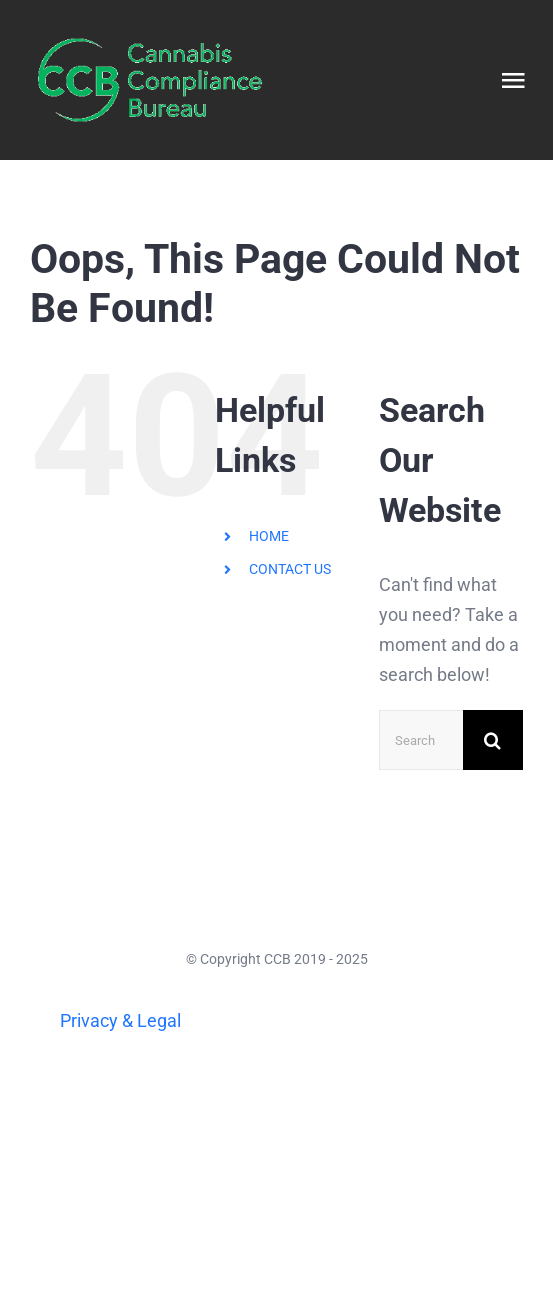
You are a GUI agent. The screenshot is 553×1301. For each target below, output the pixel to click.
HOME (269, 536)
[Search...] (421, 740)
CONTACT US (290, 569)
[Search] (493, 740)
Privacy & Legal (120, 1020)
